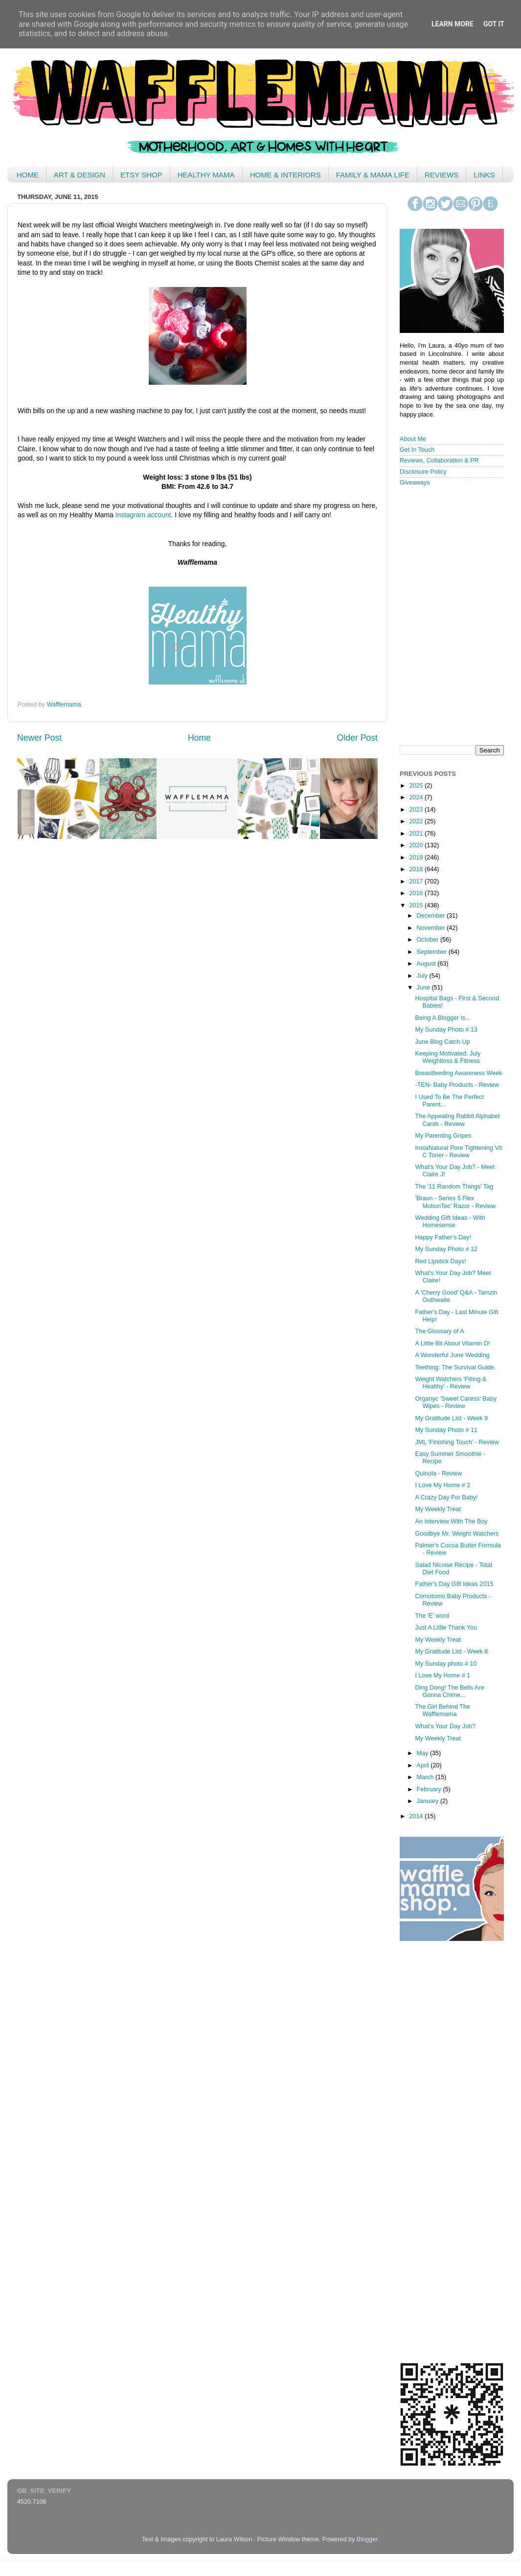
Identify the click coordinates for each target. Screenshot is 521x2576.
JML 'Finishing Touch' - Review (456, 1442)
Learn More (452, 24)
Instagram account (143, 515)
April (424, 1765)
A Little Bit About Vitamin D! (452, 1343)
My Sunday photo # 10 (445, 1663)
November (432, 928)
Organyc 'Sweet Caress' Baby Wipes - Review (456, 1402)
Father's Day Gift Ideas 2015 (454, 1584)
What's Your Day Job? (445, 1726)
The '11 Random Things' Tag (454, 1186)
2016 (417, 893)
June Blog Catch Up (442, 1041)
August (427, 963)
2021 (417, 833)
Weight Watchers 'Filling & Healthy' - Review (450, 1383)
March (426, 1777)
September (433, 951)
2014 (417, 1816)
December (432, 915)
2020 (417, 845)
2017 (417, 881)
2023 (417, 809)
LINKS (484, 175)
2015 (417, 905)
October (428, 939)
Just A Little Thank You (446, 1627)
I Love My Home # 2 (442, 1485)
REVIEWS (441, 175)
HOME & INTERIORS (285, 175)
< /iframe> (449, 615)
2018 (417, 869)
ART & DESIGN (79, 175)
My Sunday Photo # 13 (446, 1029)
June (424, 987)
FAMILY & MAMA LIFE (372, 175)
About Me (413, 439)
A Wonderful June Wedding (452, 1355)
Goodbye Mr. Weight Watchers (456, 1533)
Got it (493, 24)
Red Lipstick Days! (440, 1261)
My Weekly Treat (438, 1509)
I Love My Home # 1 (442, 1675)
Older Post (357, 738)
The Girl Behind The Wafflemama (442, 1710)
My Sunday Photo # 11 (446, 1430)
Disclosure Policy (423, 471)
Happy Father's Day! (443, 1237)
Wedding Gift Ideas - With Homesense (450, 1221)
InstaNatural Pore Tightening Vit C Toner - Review (458, 1152)
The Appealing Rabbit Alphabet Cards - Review (457, 1120)
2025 (417, 785)
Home (199, 738)
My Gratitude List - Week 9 (451, 1418)
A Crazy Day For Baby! (446, 1497)
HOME (28, 175)
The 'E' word (432, 1615)
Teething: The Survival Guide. (455, 1367)
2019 (417, 857)
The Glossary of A (439, 1331)
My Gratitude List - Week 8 (451, 1651)
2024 (417, 797)
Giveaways (415, 482)
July (423, 975)
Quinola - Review (438, 1473)
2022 (417, 821)
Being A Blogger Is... (442, 1017)
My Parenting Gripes (443, 1135)
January (428, 1801)
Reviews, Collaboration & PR (439, 460)
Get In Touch (417, 449)
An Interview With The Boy (451, 1521)
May (423, 1753)
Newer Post (39, 738)
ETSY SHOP (141, 175)
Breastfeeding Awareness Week (458, 1073)
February (430, 1789)
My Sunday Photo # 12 (446, 1249)
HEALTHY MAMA (206, 175)
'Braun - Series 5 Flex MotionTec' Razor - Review (455, 1202)
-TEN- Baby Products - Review (456, 1084)
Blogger (367, 2539)
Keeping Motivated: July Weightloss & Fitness (447, 1057)
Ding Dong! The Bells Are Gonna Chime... (449, 1691)
